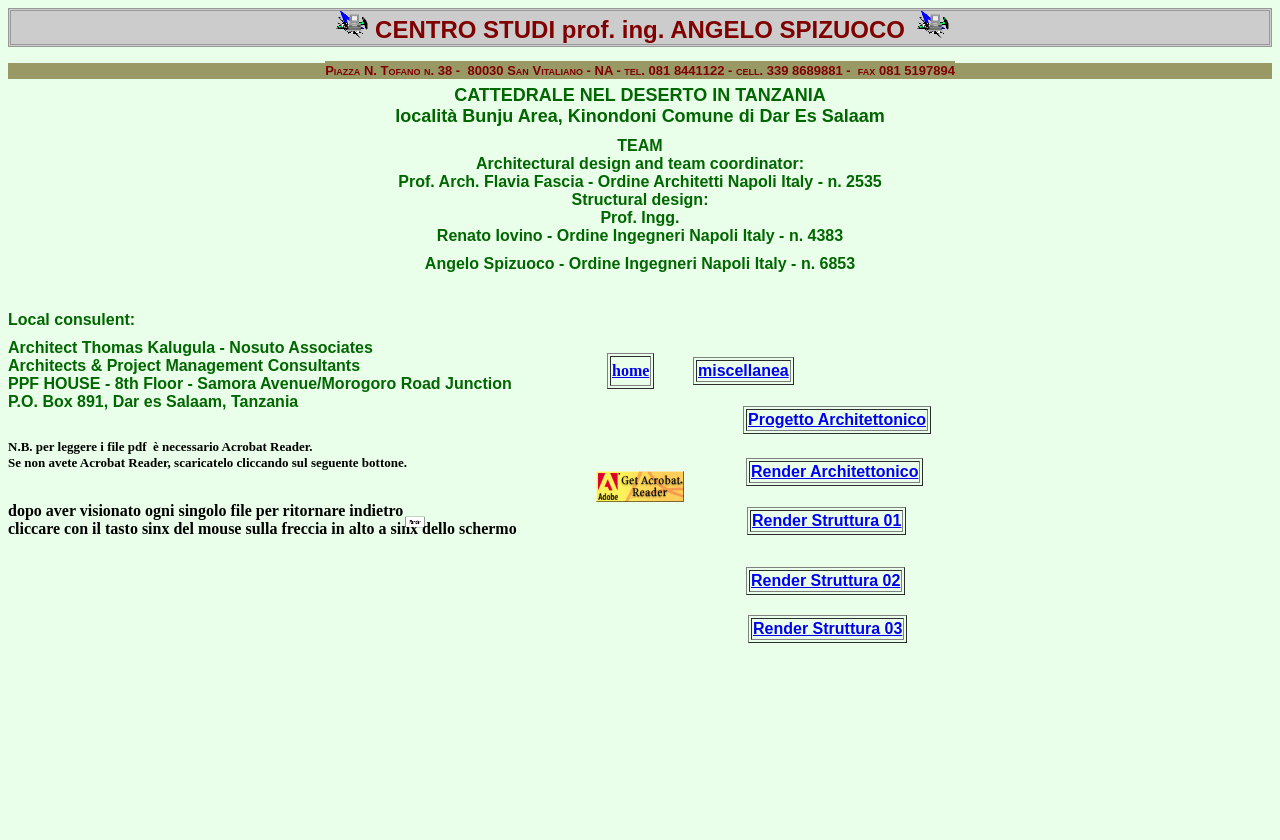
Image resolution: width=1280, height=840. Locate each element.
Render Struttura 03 (827, 628)
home (630, 370)
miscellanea (743, 370)
